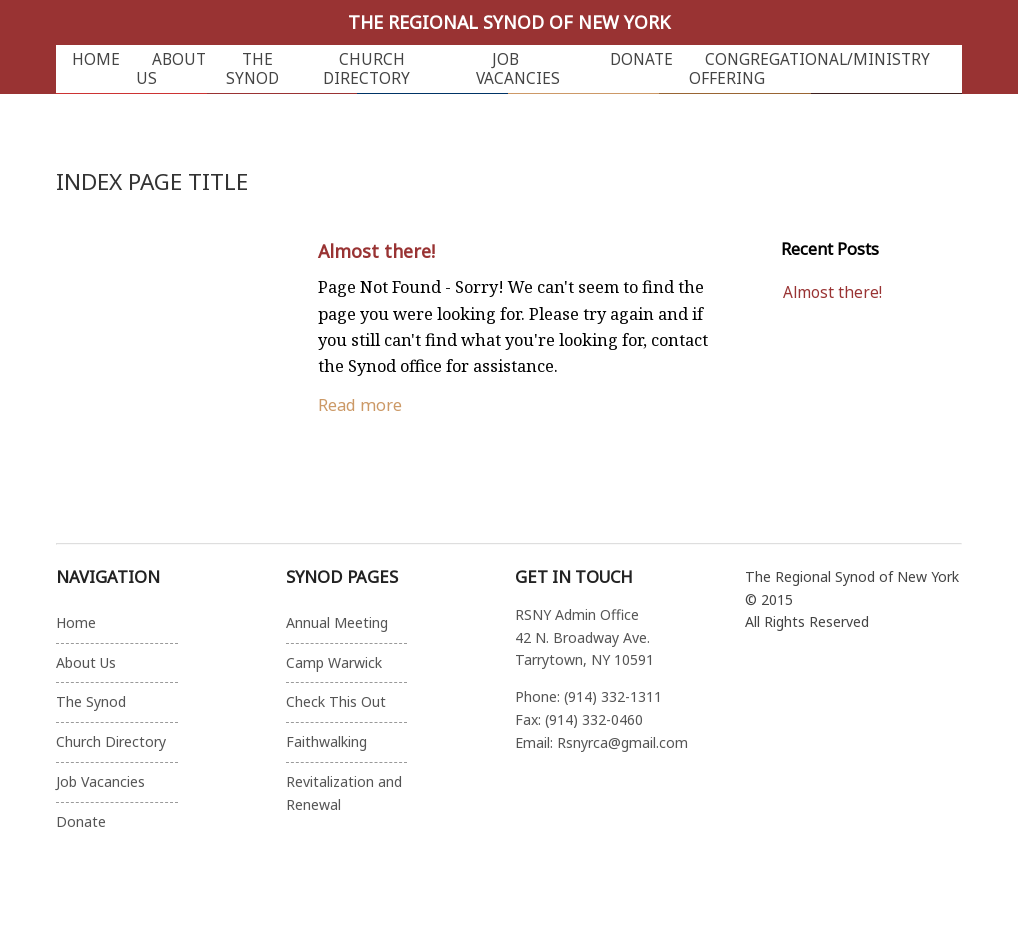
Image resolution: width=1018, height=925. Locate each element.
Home (96, 59)
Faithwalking (326, 741)
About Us (171, 69)
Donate (641, 59)
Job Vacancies (518, 69)
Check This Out (336, 701)
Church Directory (366, 69)
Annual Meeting (337, 622)
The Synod (252, 69)
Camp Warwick (334, 662)
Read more (360, 405)
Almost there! (376, 251)
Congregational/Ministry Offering (809, 69)
